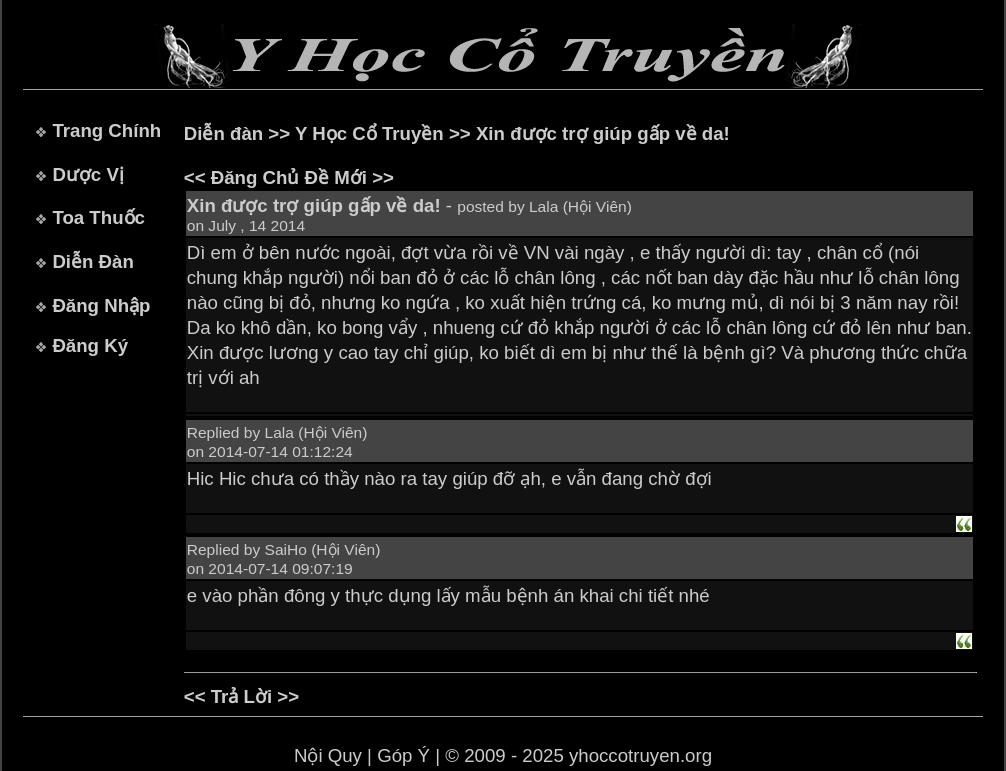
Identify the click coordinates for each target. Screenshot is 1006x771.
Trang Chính (106, 130)
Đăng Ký (90, 345)
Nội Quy (328, 755)
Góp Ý (403, 755)
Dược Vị (87, 174)
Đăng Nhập (101, 305)
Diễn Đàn (92, 261)
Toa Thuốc (98, 217)
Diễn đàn (223, 133)
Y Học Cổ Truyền (369, 133)
